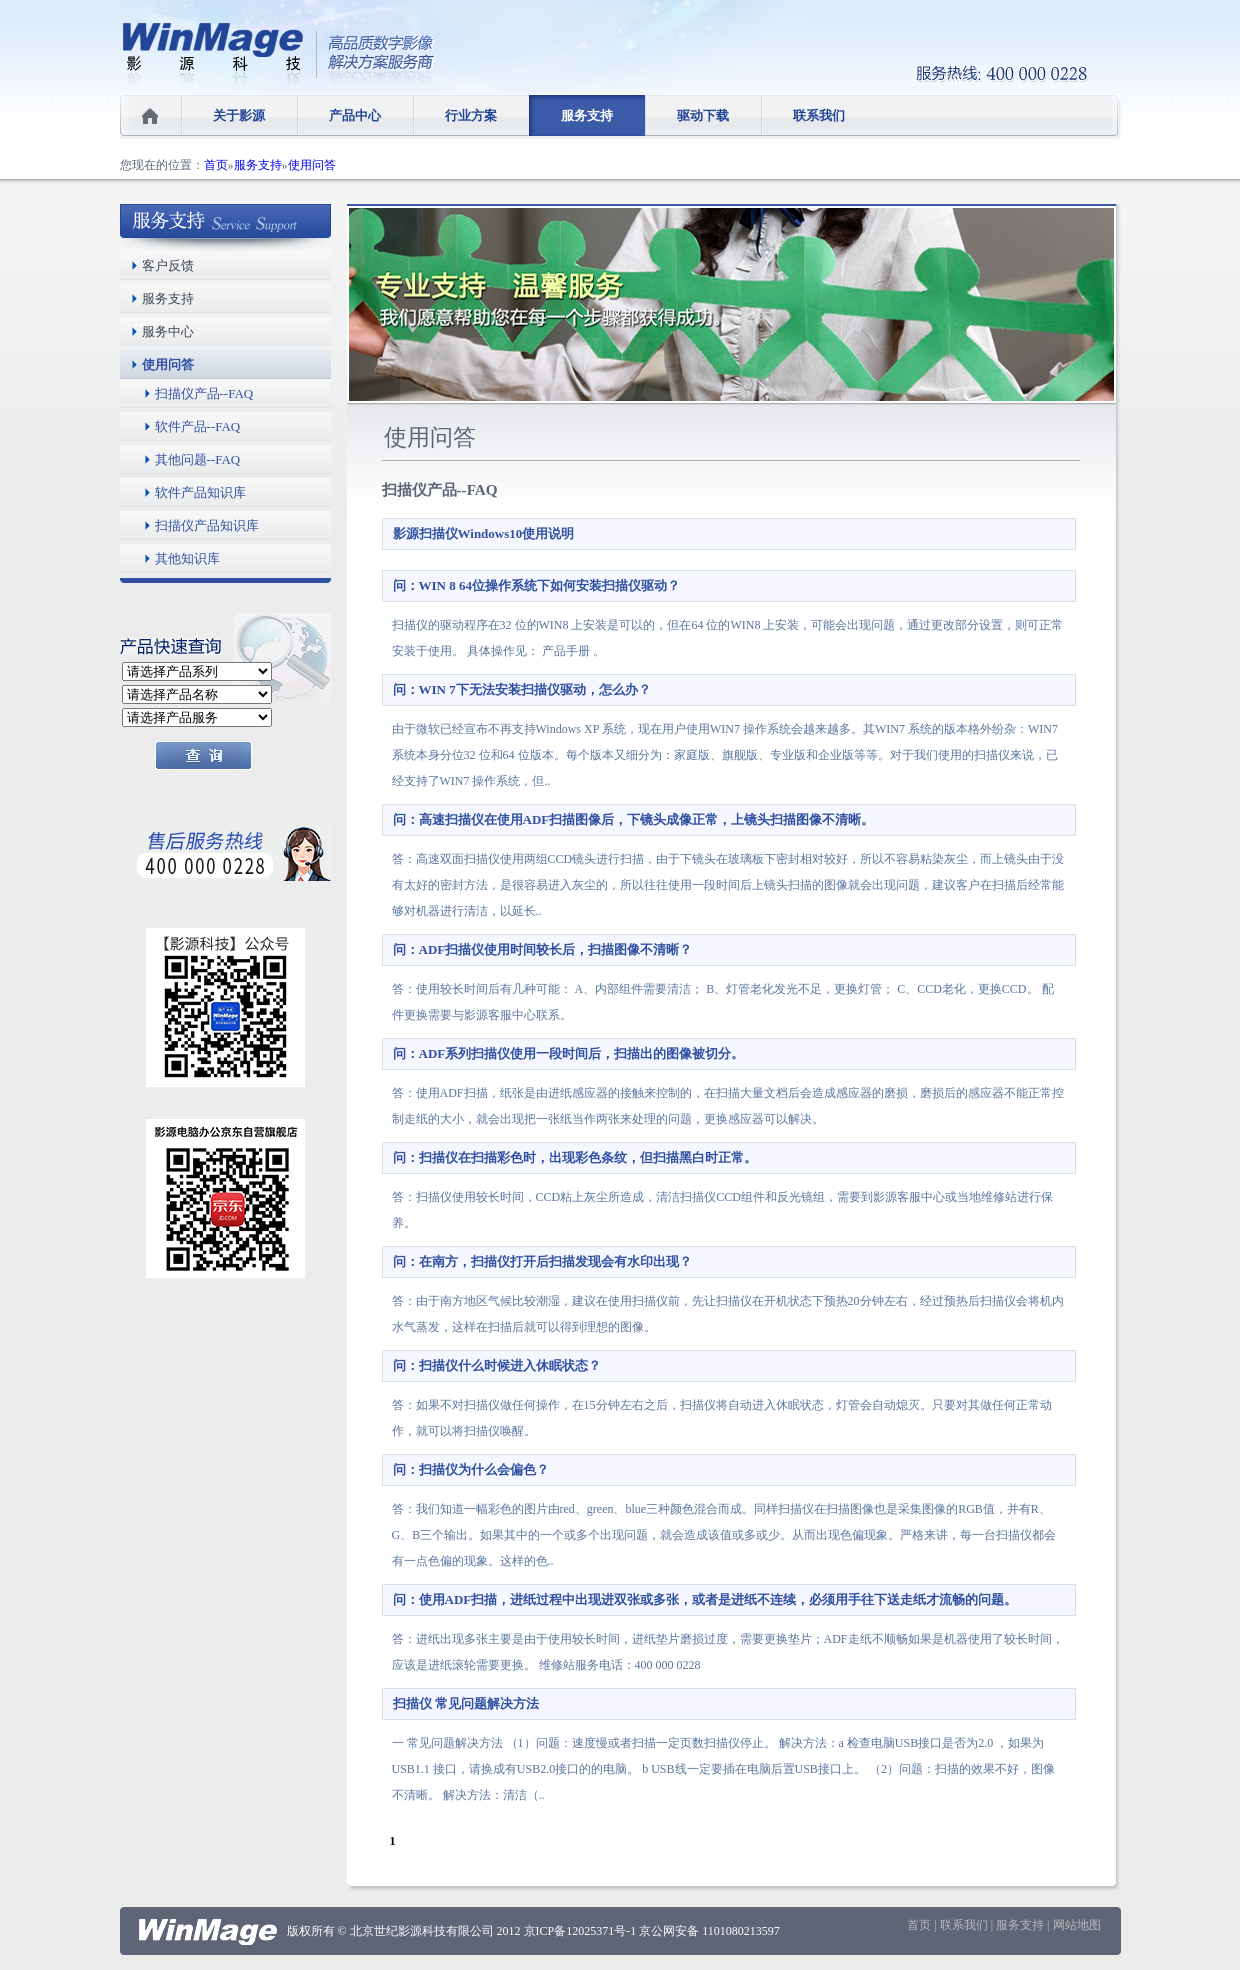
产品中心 (355, 115)
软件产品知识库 (200, 492)
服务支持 (587, 115)
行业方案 (471, 115)
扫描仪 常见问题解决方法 (466, 1703)
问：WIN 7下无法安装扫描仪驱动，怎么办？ (522, 689)
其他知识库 (187, 558)
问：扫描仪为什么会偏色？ (471, 1469)
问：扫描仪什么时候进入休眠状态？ (497, 1365)
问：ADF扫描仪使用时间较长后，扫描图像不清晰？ (543, 949)
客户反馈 (168, 265)
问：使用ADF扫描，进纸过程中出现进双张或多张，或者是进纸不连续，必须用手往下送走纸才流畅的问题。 (705, 1599)
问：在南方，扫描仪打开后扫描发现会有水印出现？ (542, 1261)
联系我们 (819, 115)
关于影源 (239, 115)
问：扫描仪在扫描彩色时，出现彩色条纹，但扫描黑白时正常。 (575, 1157)
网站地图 (1077, 1925)
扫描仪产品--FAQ (204, 393)
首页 (216, 165)
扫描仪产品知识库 (207, 525)
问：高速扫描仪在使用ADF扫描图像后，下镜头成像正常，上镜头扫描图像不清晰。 (634, 819)
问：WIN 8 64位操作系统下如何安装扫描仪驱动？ (536, 585)
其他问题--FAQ (198, 459)
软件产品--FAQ (198, 426)
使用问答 (312, 165)
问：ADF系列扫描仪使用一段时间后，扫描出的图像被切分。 (569, 1053)
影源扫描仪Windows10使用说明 (484, 533)
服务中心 (168, 331)
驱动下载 (703, 115)
